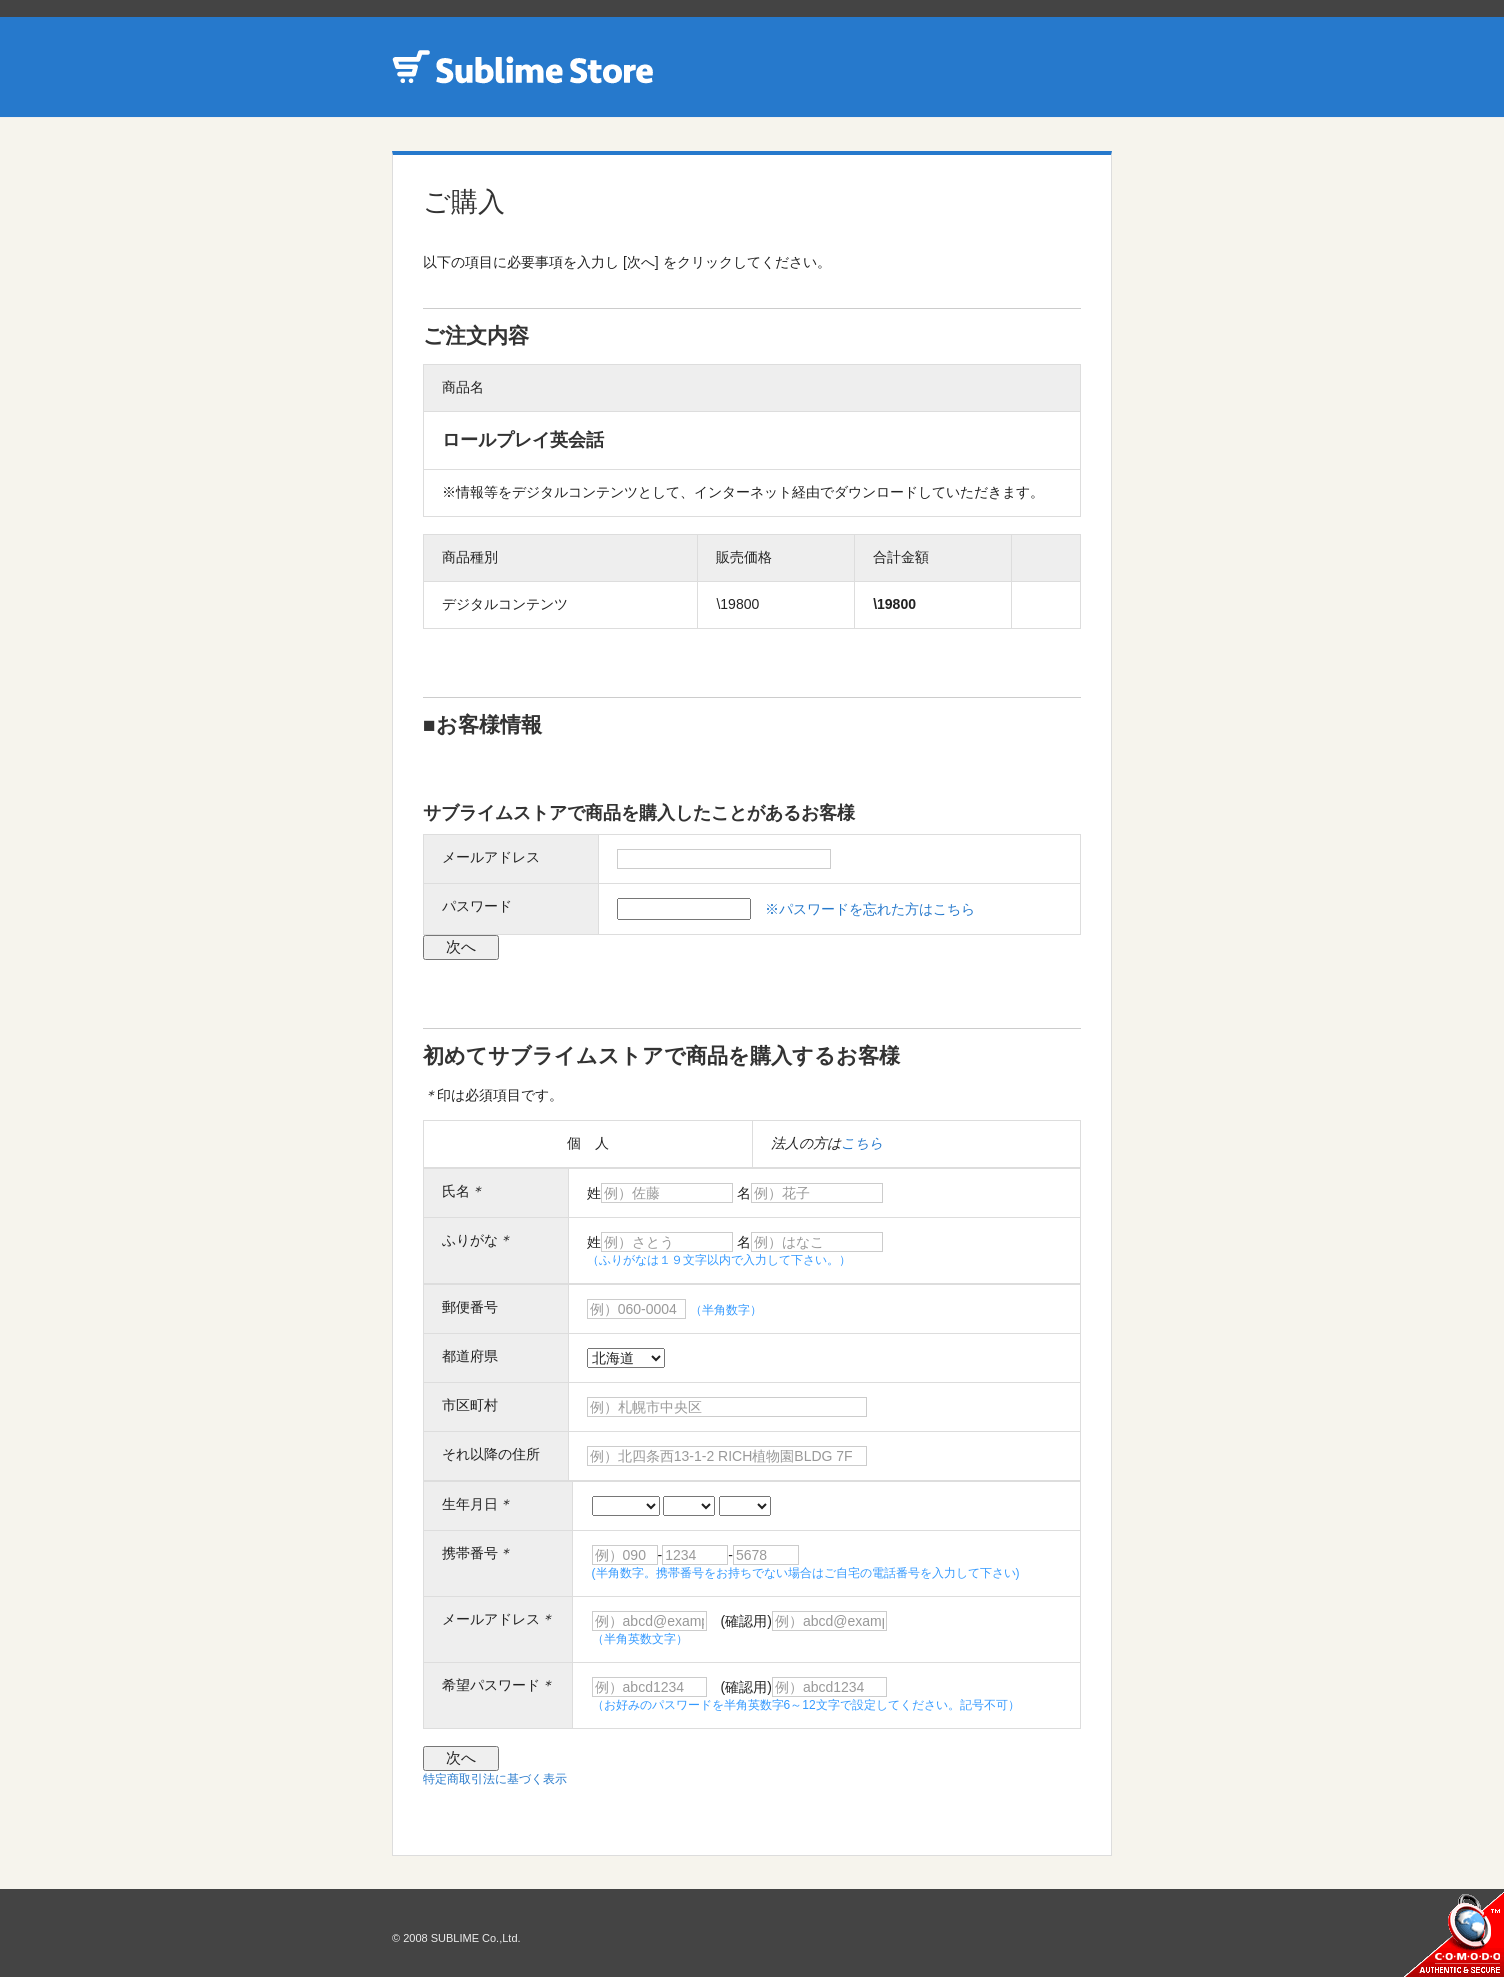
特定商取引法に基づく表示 (495, 1779)
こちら (862, 1143)
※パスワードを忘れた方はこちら (870, 909)
